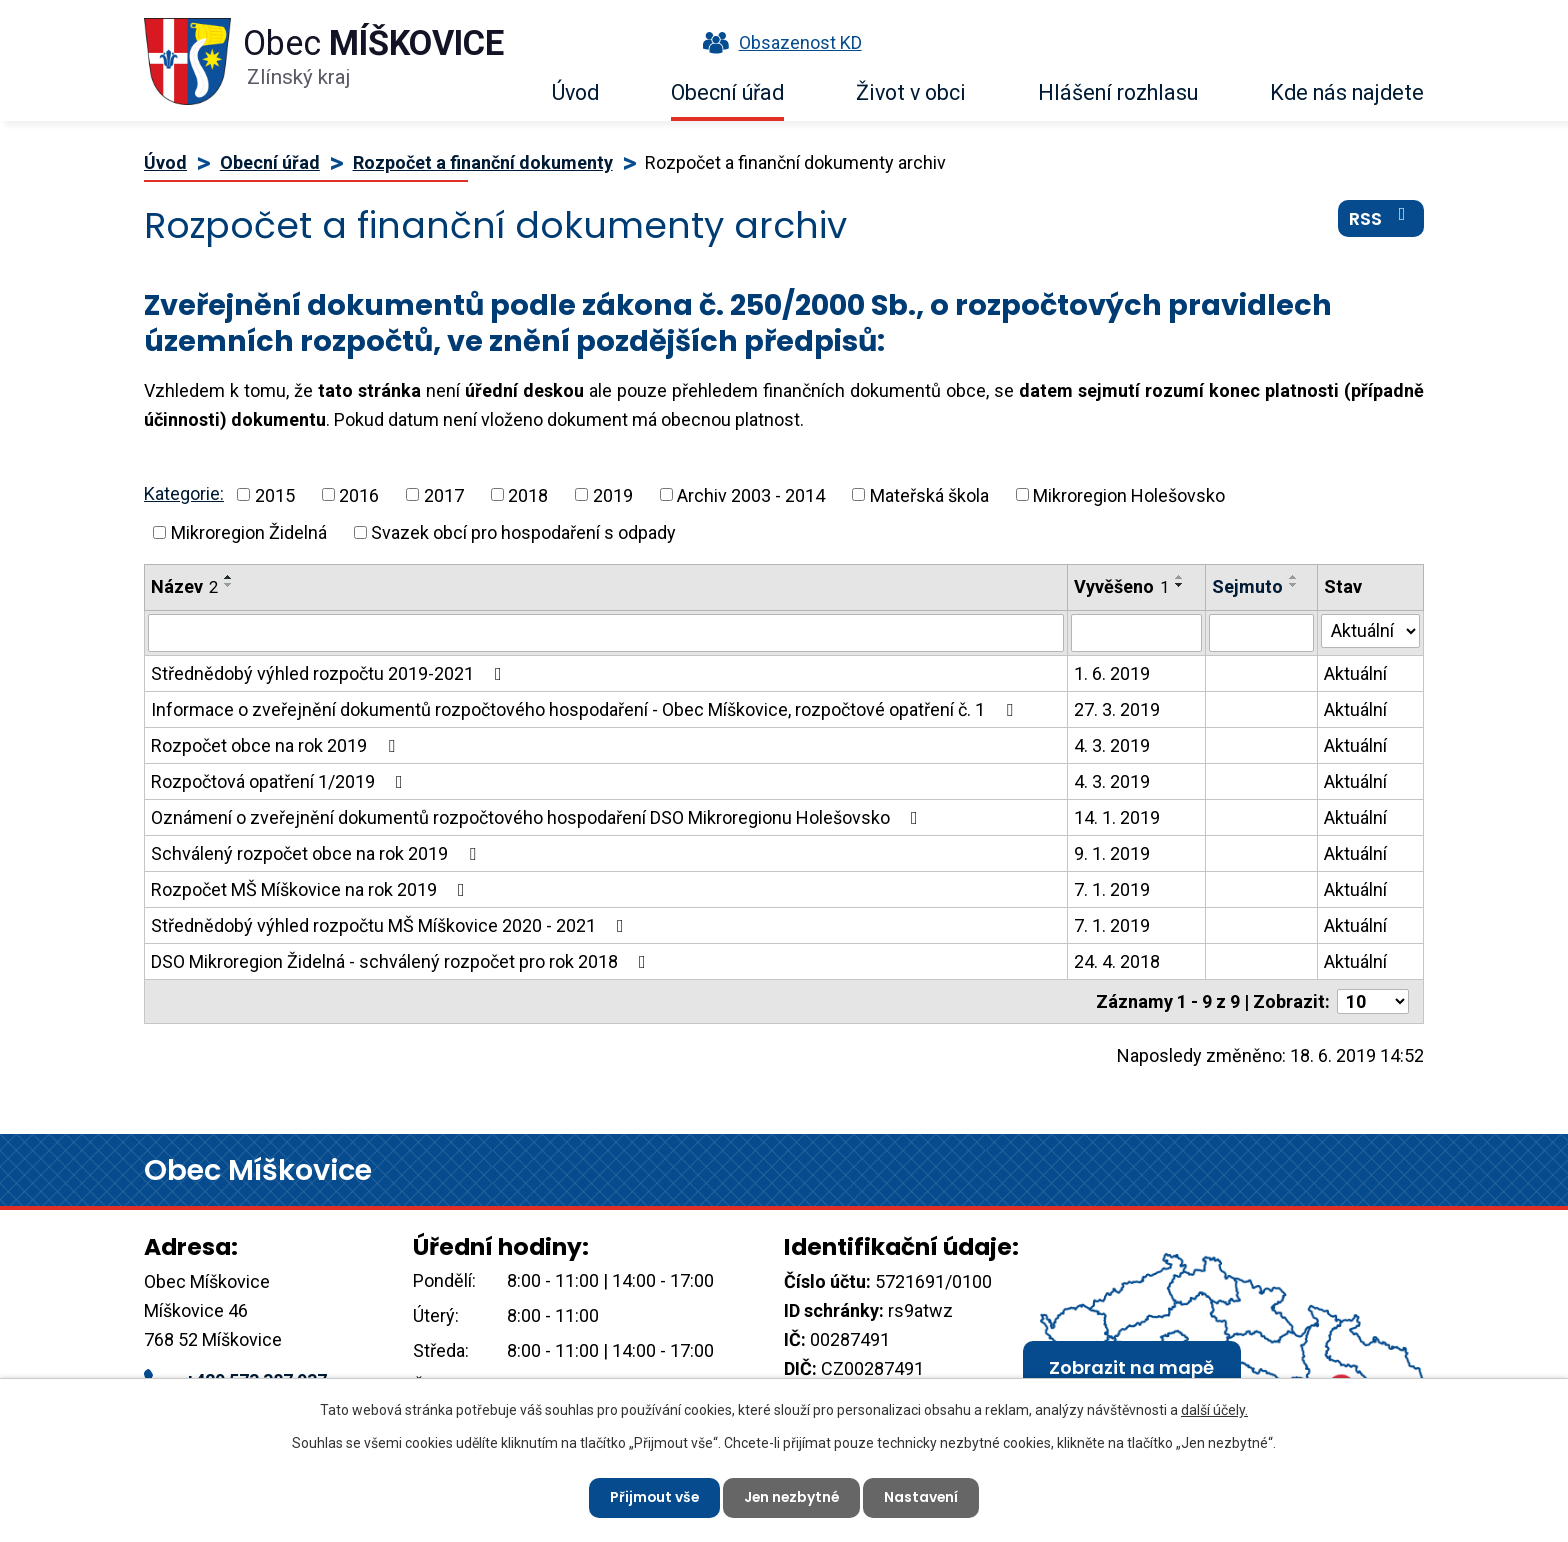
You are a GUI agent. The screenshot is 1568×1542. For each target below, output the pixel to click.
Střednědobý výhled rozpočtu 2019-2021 (330, 673)
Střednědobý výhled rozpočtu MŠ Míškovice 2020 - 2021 (391, 925)
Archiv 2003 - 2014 (751, 494)
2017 (444, 494)
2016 (359, 494)
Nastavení (923, 1497)
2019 (613, 494)
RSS (1381, 219)
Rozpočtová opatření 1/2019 (281, 781)
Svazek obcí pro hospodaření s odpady (523, 532)
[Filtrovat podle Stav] (1370, 631)
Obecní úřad (727, 92)
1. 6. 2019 (1112, 673)
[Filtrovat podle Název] (606, 633)
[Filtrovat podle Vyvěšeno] (1136, 633)
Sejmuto (1247, 586)
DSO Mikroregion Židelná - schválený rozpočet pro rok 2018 (402, 961)
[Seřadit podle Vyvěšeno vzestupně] (1180, 577)
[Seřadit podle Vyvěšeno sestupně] (1180, 585)
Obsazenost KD (778, 42)
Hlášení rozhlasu (1118, 92)
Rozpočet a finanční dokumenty (483, 162)
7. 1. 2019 (1112, 889)
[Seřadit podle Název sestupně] (229, 585)
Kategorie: (184, 493)
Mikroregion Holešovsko (1129, 494)
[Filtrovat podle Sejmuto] (1262, 633)
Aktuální (1355, 673)
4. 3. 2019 (1112, 745)
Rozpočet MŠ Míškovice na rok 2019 (312, 889)
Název (184, 586)
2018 (528, 494)
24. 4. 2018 (1117, 961)
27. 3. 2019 (1117, 709)
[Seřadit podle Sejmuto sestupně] (1294, 585)
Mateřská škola (929, 494)
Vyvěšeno (1121, 586)
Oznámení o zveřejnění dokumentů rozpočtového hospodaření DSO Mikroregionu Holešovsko (538, 817)
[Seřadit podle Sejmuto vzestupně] (1294, 577)
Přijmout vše (652, 1497)
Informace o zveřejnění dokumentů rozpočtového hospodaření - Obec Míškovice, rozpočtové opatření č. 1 (586, 709)
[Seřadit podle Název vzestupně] (229, 577)
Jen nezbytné (792, 1497)
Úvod (575, 92)
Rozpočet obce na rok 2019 (277, 745)
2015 (275, 494)
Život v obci (911, 92)
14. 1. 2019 (1117, 817)
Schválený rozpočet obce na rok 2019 (317, 853)
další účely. (1214, 1410)
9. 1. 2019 (1112, 853)
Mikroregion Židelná (249, 532)
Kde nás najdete (1347, 92)
